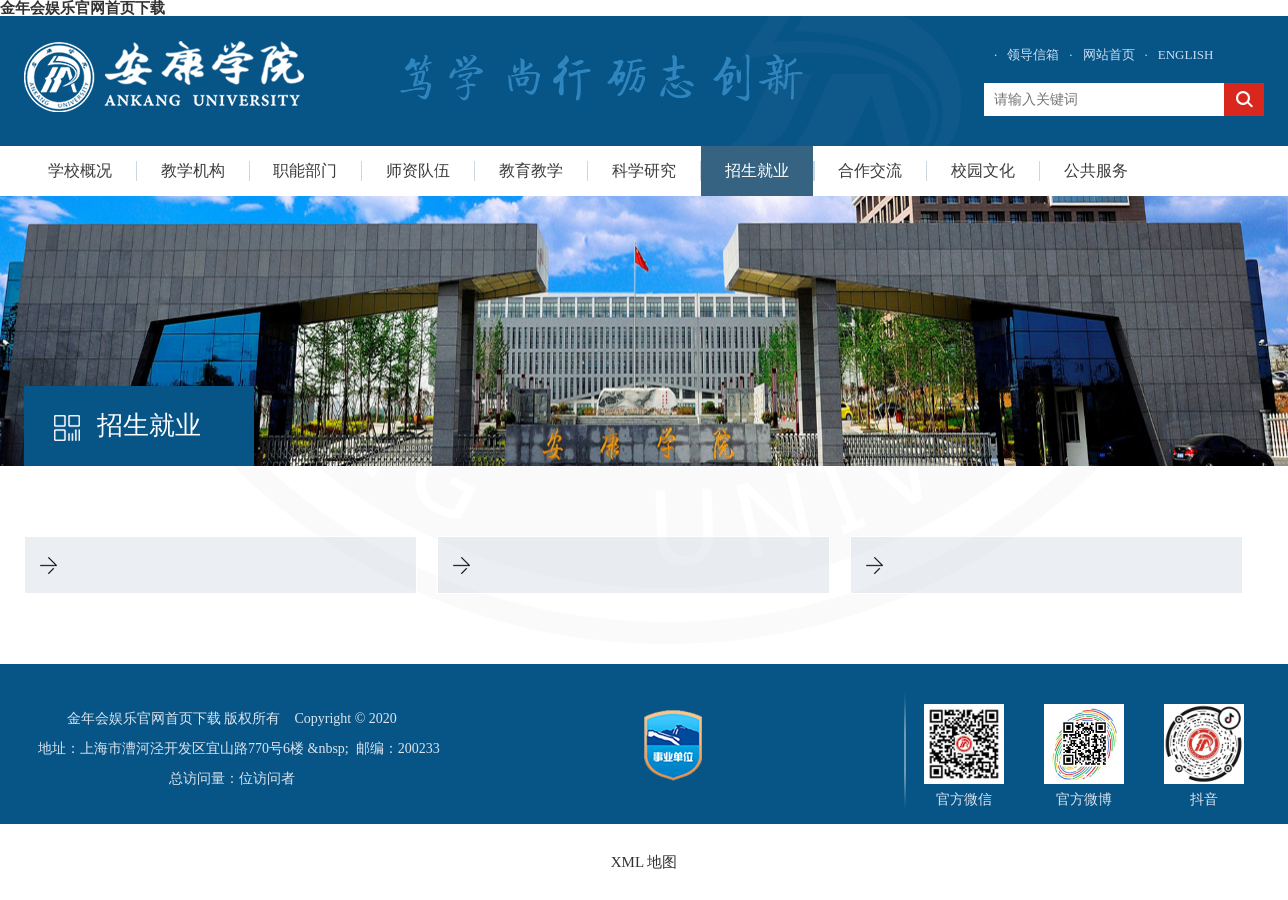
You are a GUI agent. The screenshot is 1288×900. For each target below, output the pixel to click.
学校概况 (80, 170)
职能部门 (305, 170)
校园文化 (983, 170)
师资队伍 (418, 170)
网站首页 (1109, 54)
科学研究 (644, 170)
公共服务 (1096, 170)
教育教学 (531, 170)
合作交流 (870, 170)
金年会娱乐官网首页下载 (82, 8)
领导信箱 (1033, 54)
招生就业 (757, 170)
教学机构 (193, 170)
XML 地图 (644, 862)
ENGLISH (1186, 54)
